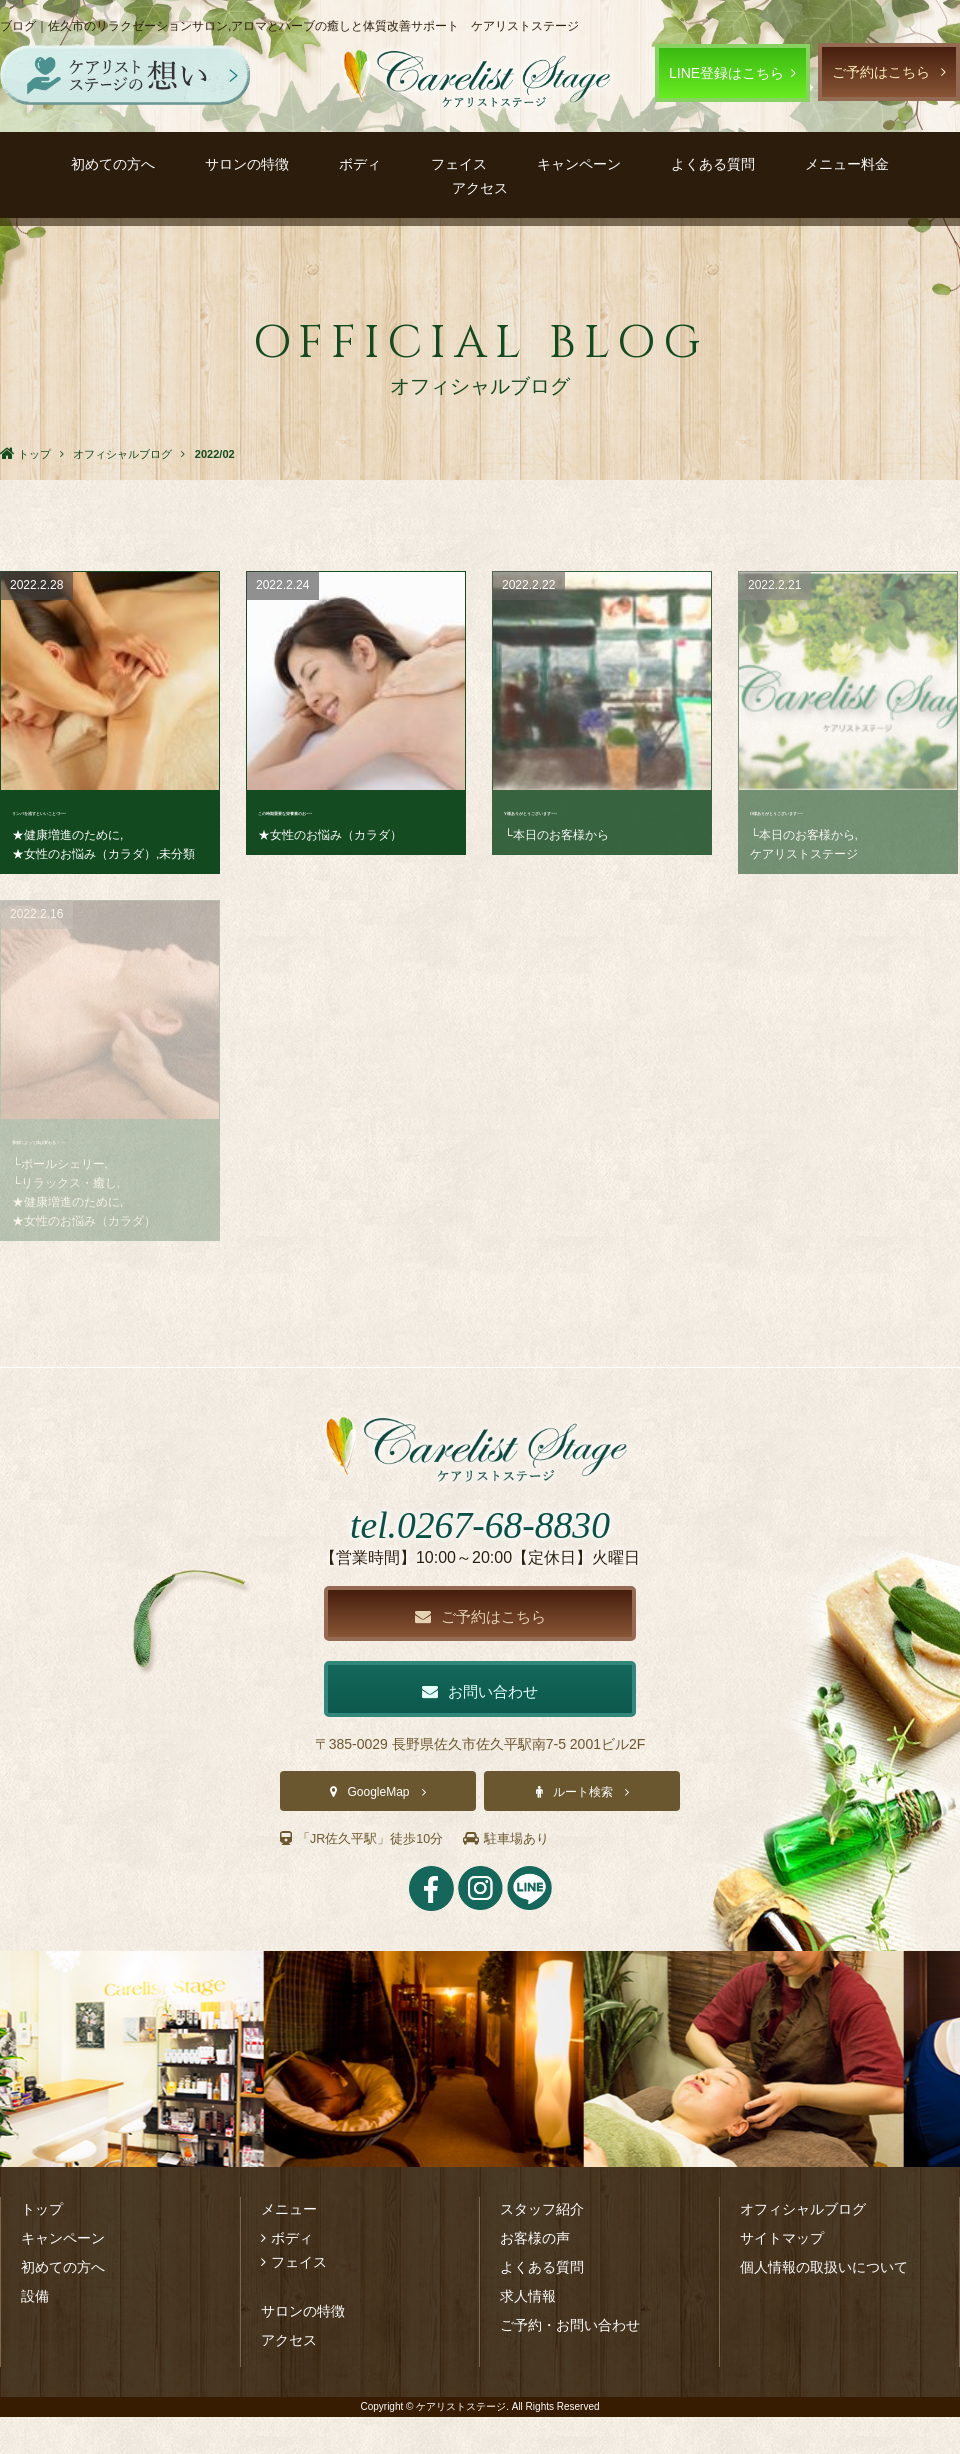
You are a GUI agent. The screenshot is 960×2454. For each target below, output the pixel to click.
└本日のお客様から (556, 835)
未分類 (177, 854)
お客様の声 (535, 2275)
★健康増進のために (66, 835)
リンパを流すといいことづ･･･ (106, 810)
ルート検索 (583, 1830)
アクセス (480, 188)
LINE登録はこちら (726, 73)
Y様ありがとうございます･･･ (596, 810)
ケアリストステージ (804, 854)
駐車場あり (521, 1876)
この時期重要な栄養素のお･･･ (352, 810)
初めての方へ (113, 164)
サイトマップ (782, 2275)
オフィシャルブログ (803, 2246)
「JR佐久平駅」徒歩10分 (368, 1876)
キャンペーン (579, 164)
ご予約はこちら (881, 72)
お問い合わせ (480, 1727)
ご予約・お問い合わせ (570, 2362)
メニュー (289, 2246)
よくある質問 (713, 164)
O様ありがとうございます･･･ (843, 810)
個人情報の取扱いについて (824, 2304)
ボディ (360, 164)
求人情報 (528, 2333)
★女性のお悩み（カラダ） (84, 854)
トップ (42, 2246)
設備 (35, 2333)
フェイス (459, 164)
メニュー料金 (847, 164)
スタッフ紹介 (542, 2246)
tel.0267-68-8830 (479, 1555)
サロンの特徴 (247, 164)
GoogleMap (378, 1830)
